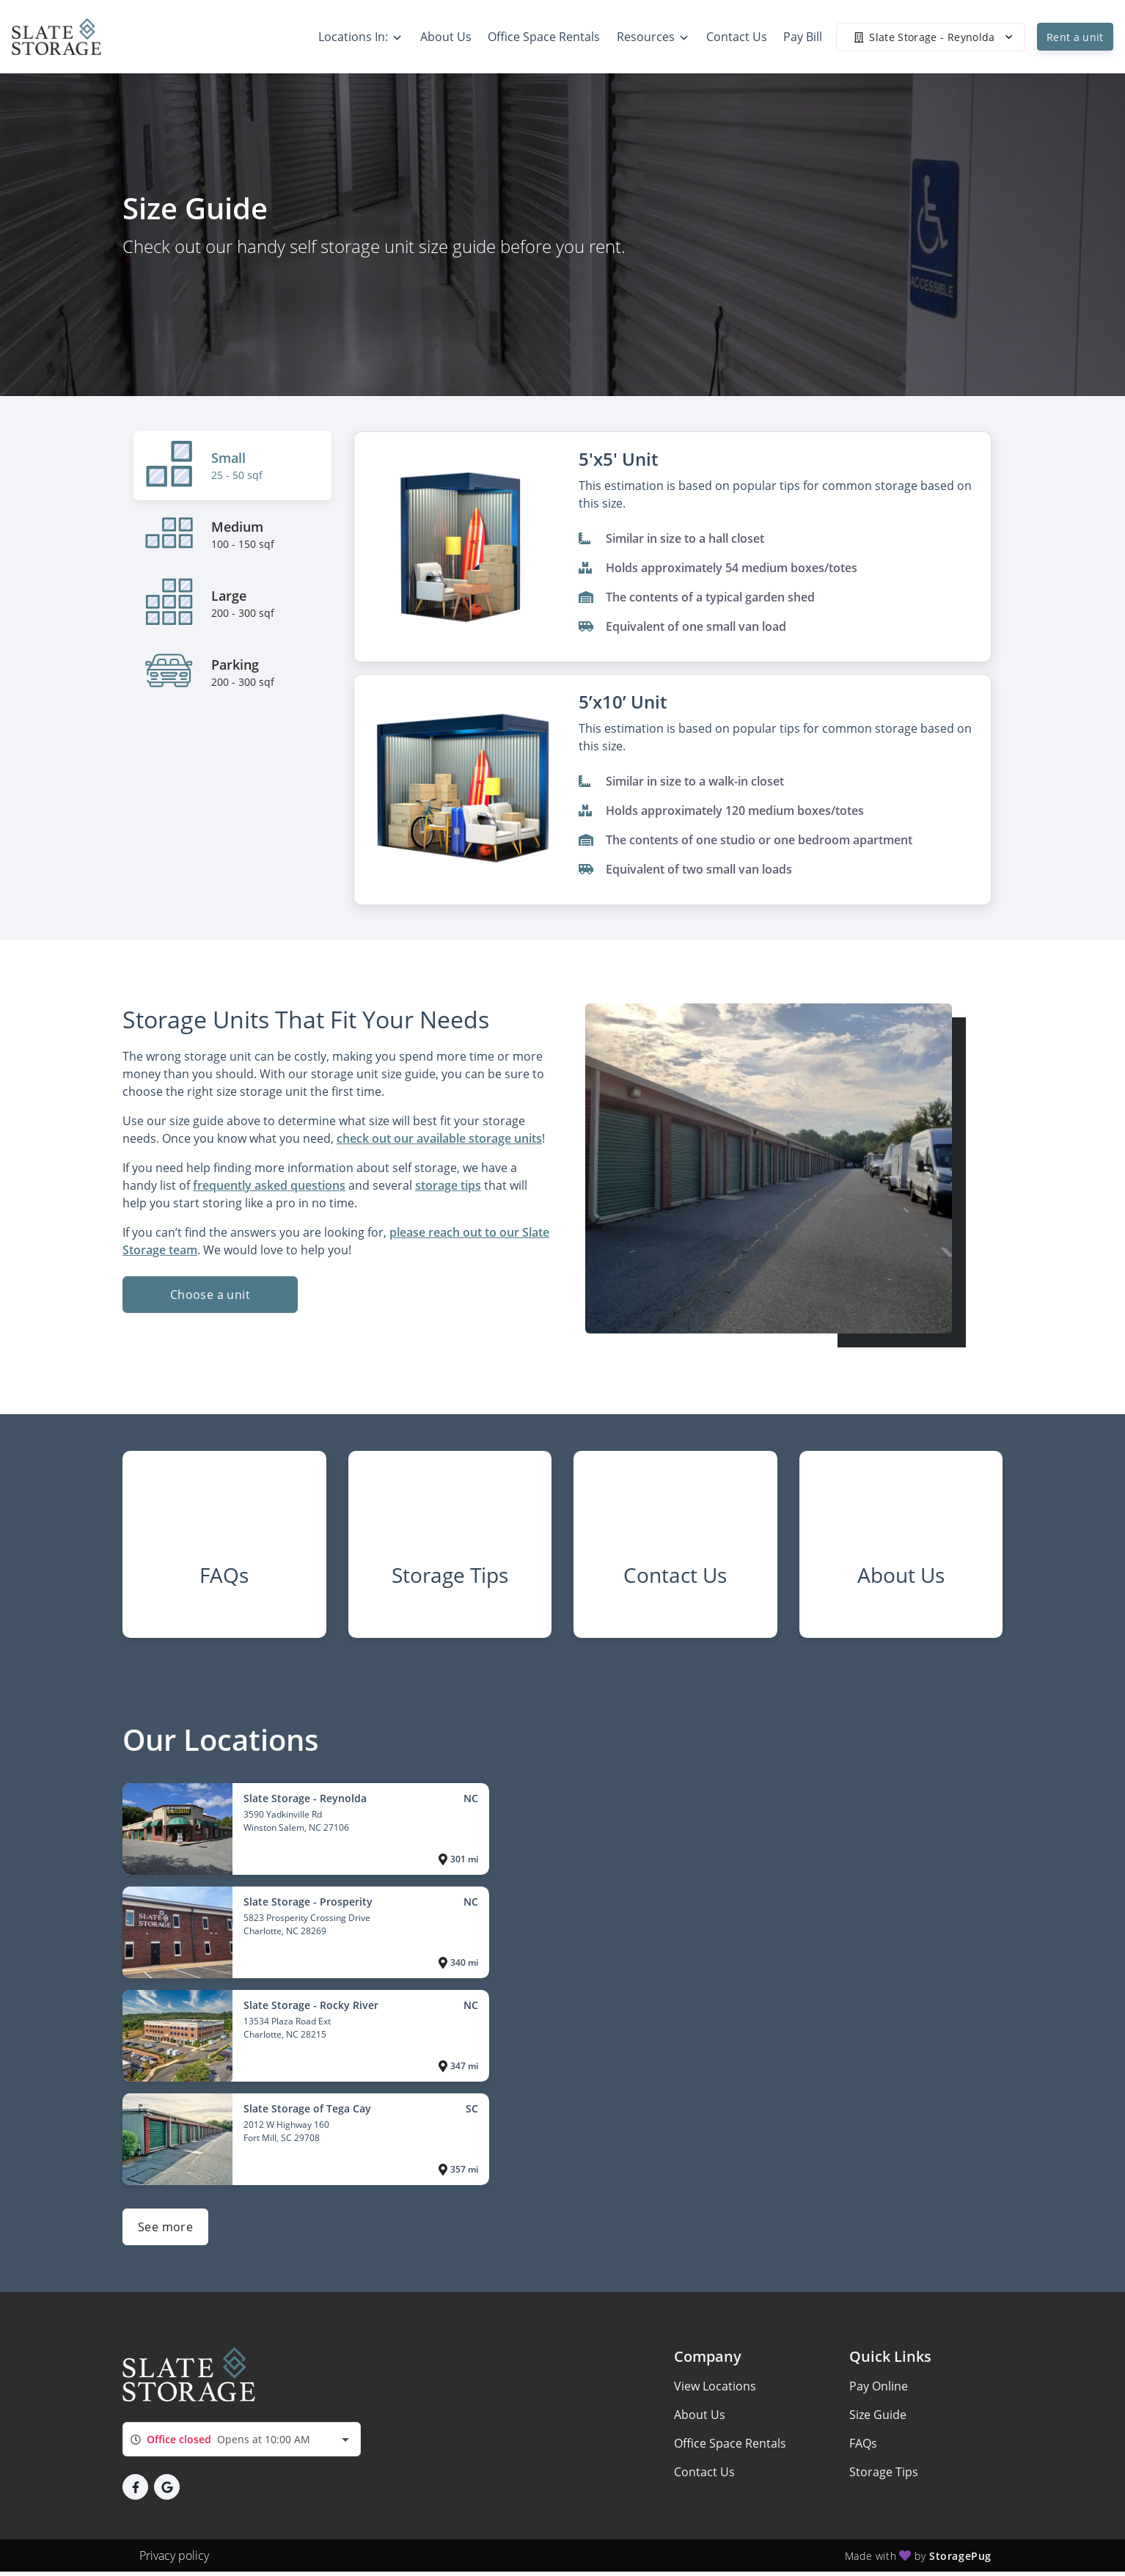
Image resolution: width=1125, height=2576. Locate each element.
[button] (135, 2499)
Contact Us (704, 2484)
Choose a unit (210, 1295)
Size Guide (877, 2427)
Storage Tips (883, 2484)
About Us (699, 2427)
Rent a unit (1075, 37)
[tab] (232, 465)
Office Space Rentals (730, 2456)
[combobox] (241, 2451)
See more (165, 2239)
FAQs (863, 2456)
